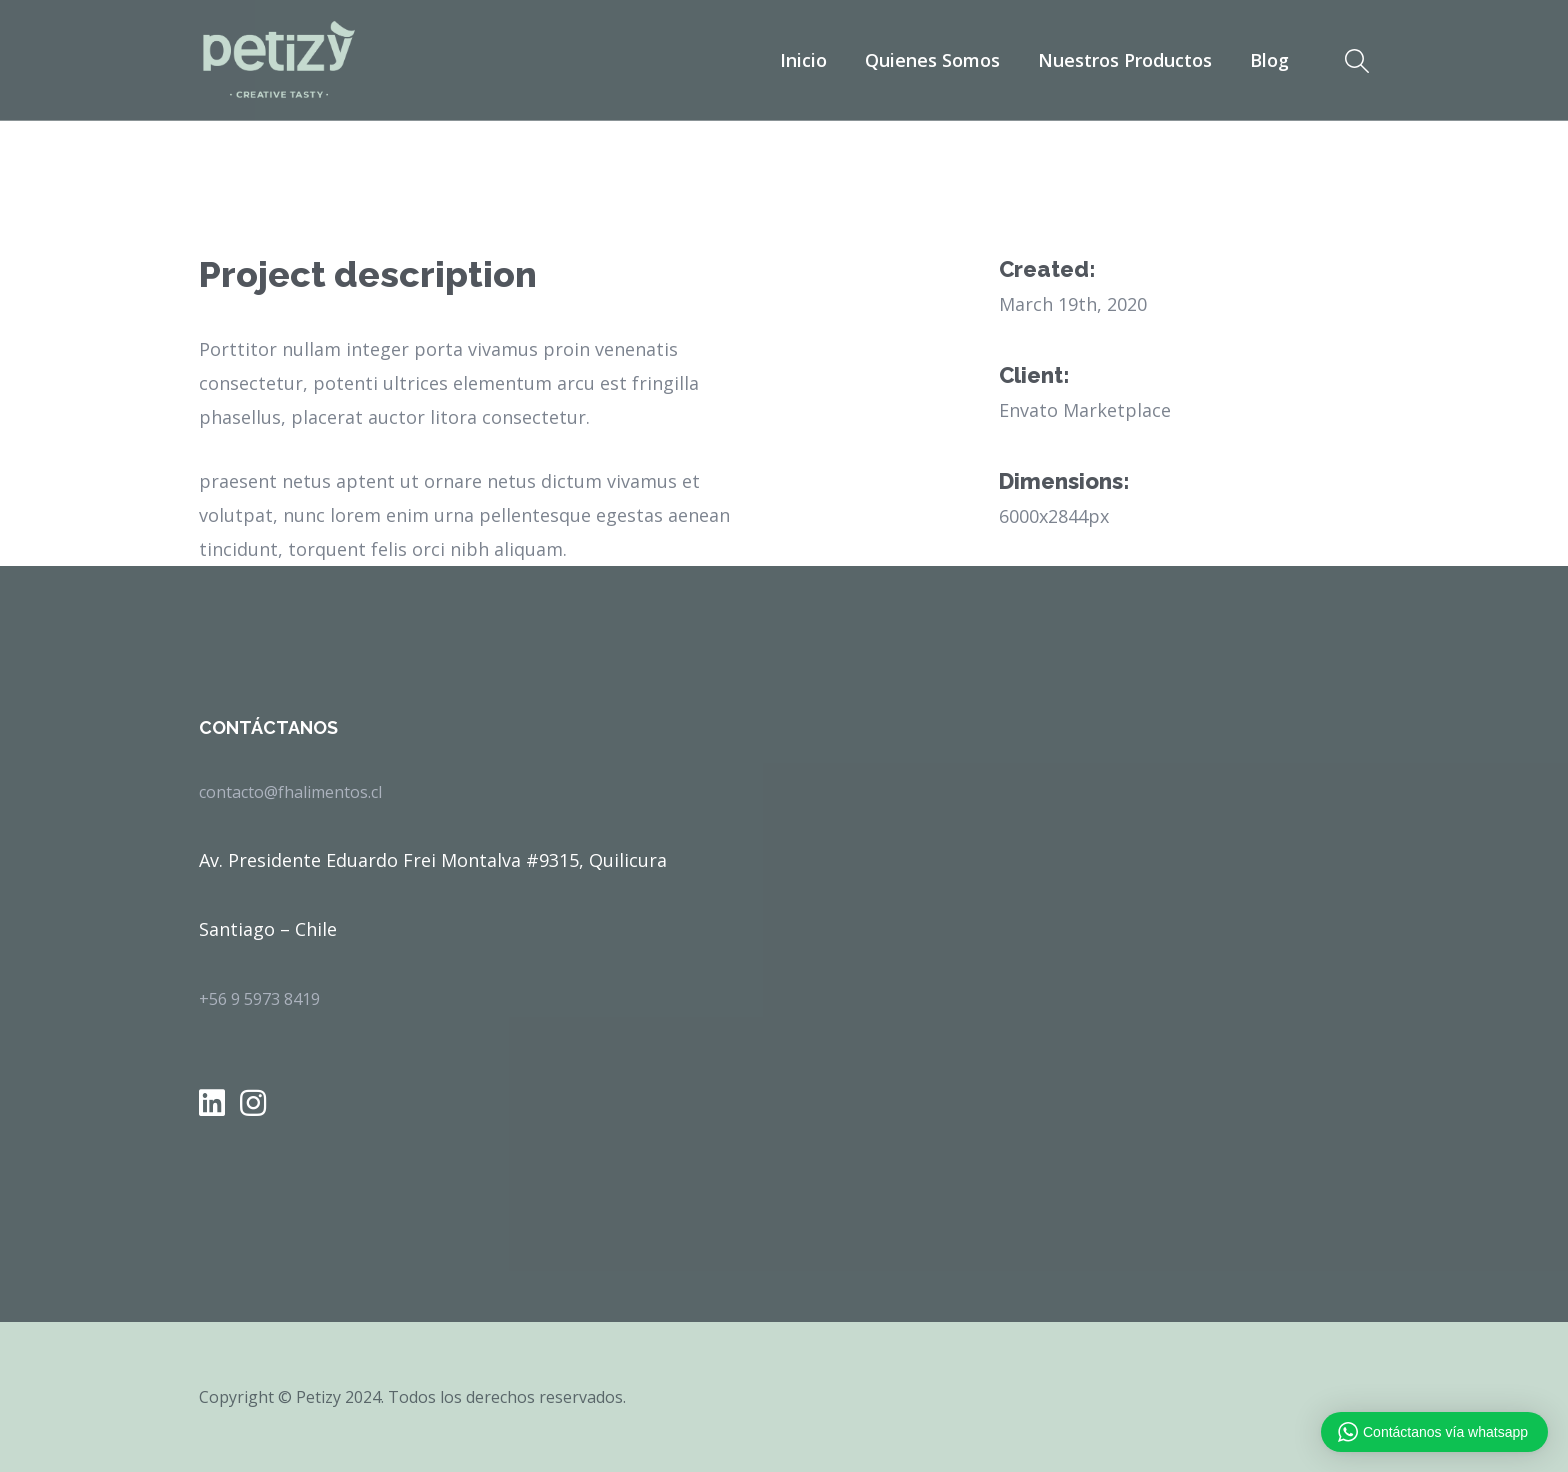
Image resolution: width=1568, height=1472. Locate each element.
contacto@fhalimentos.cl (290, 792)
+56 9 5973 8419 (259, 999)
